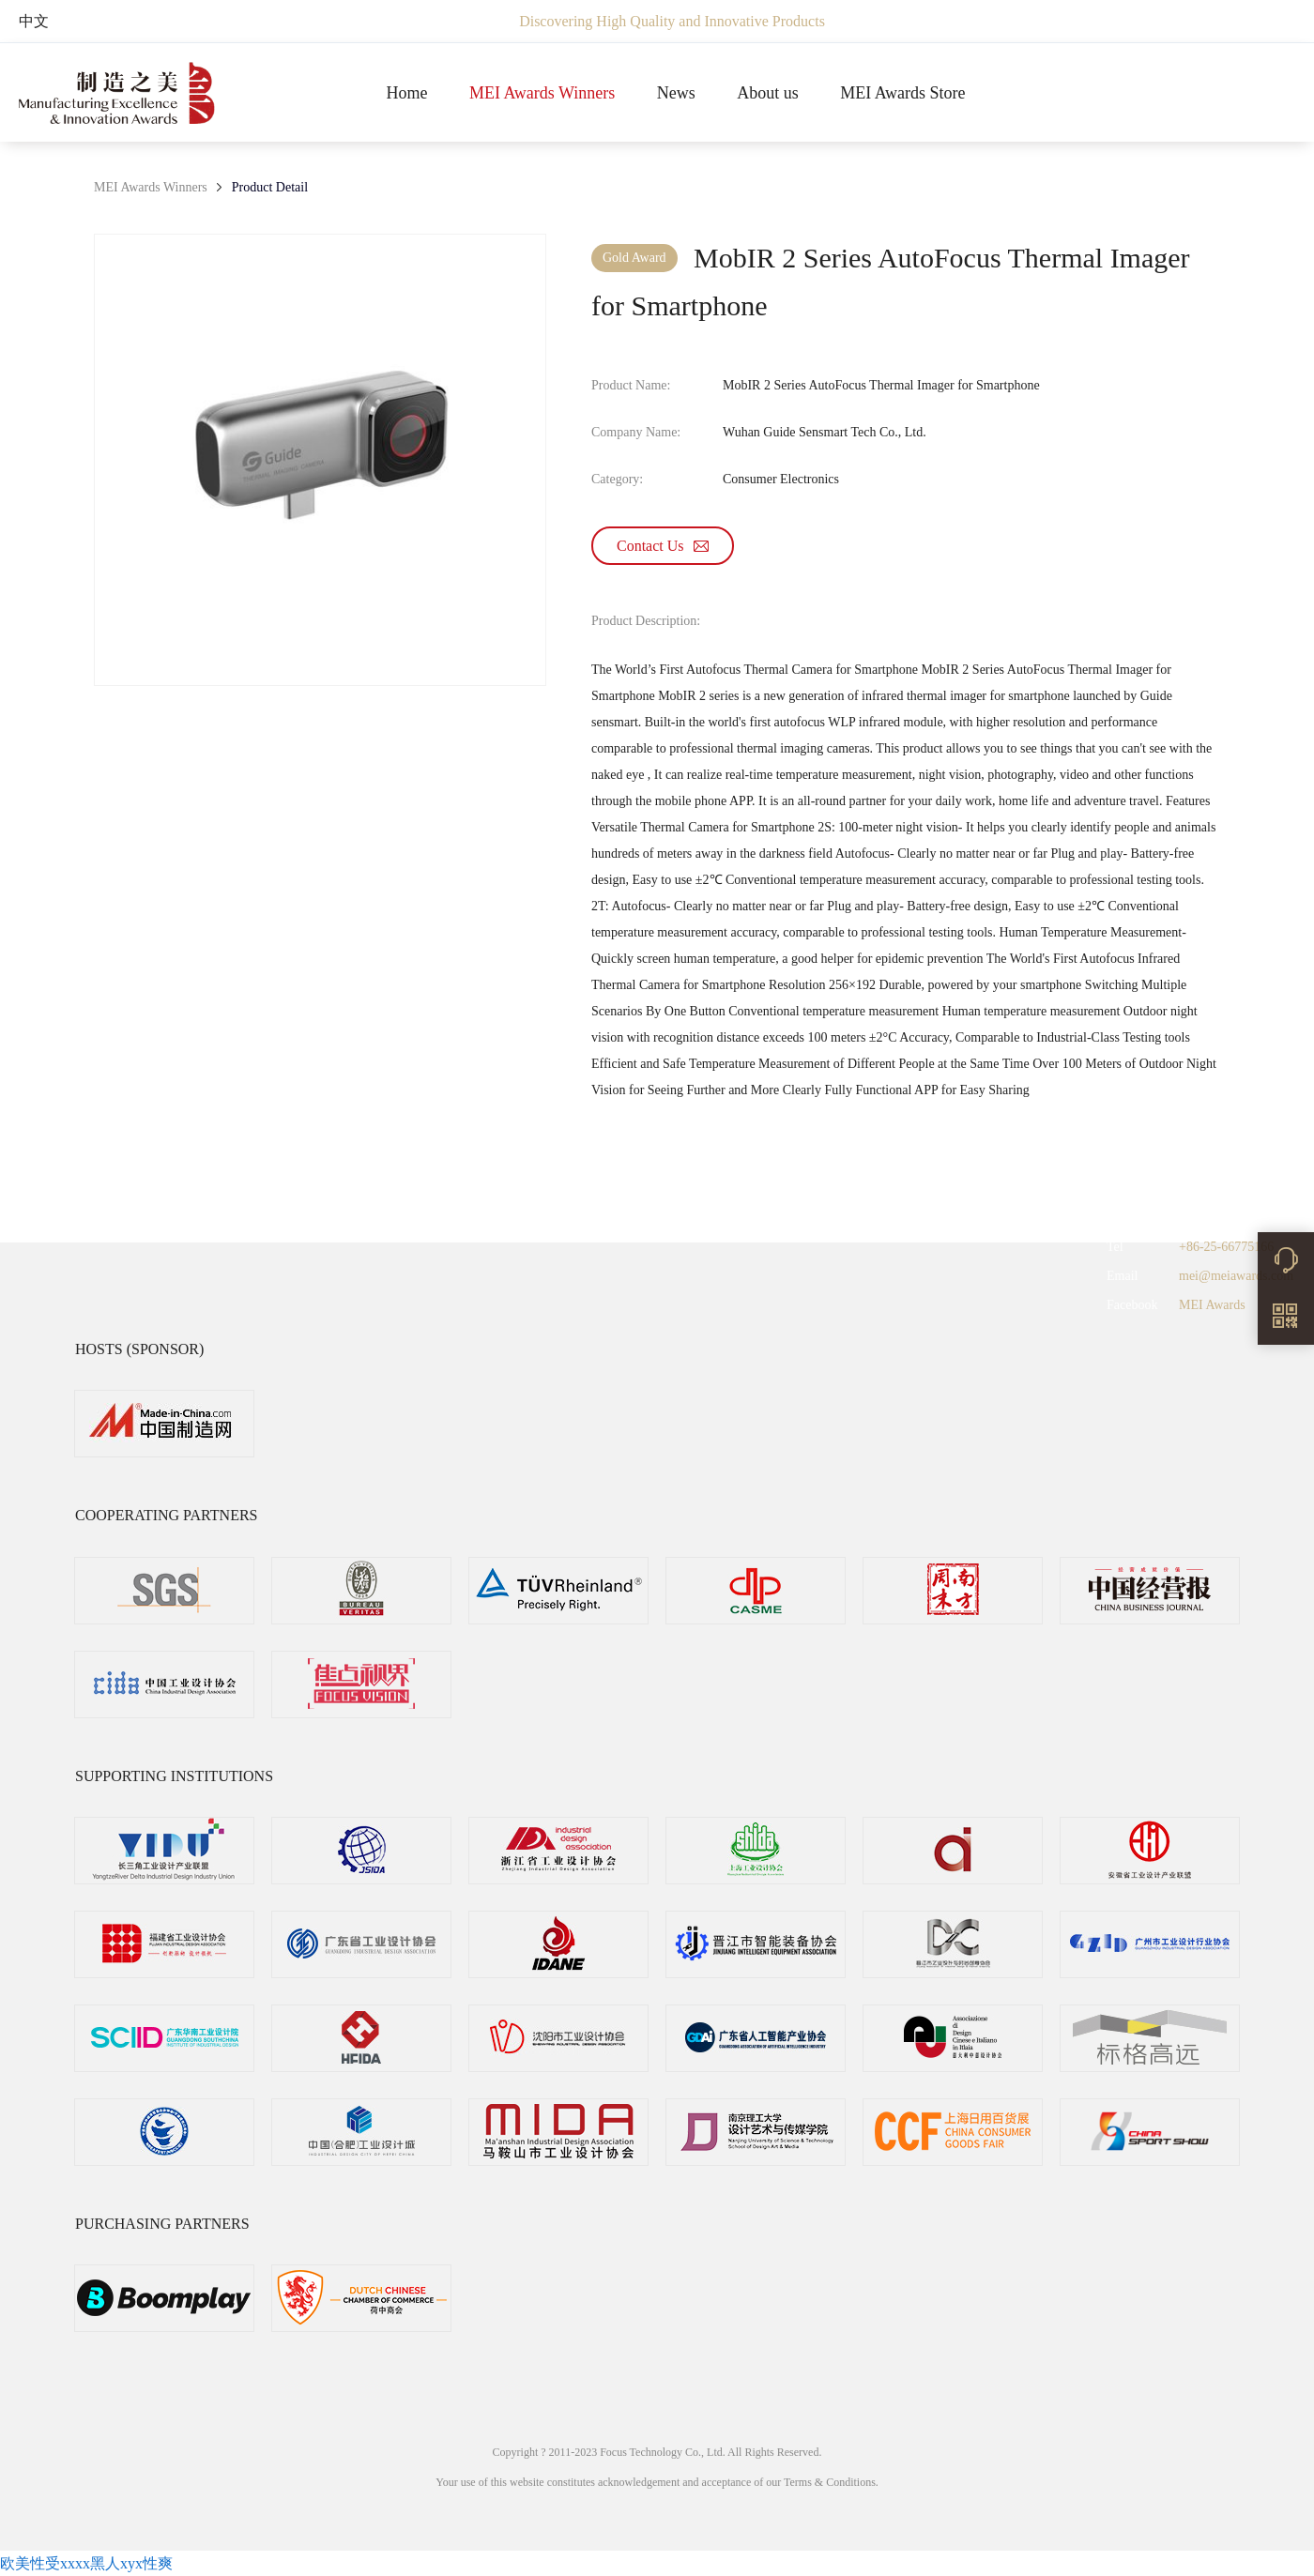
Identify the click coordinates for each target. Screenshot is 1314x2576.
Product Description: (645, 621)
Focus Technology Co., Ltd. (663, 2452)
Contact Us (663, 546)
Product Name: (630, 385)
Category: (617, 479)
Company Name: (635, 432)
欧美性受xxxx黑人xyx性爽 (86, 2563)
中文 (34, 21)
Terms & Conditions (830, 2482)
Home (406, 93)
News (676, 93)
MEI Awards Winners (542, 93)
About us (768, 93)
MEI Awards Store (902, 93)
